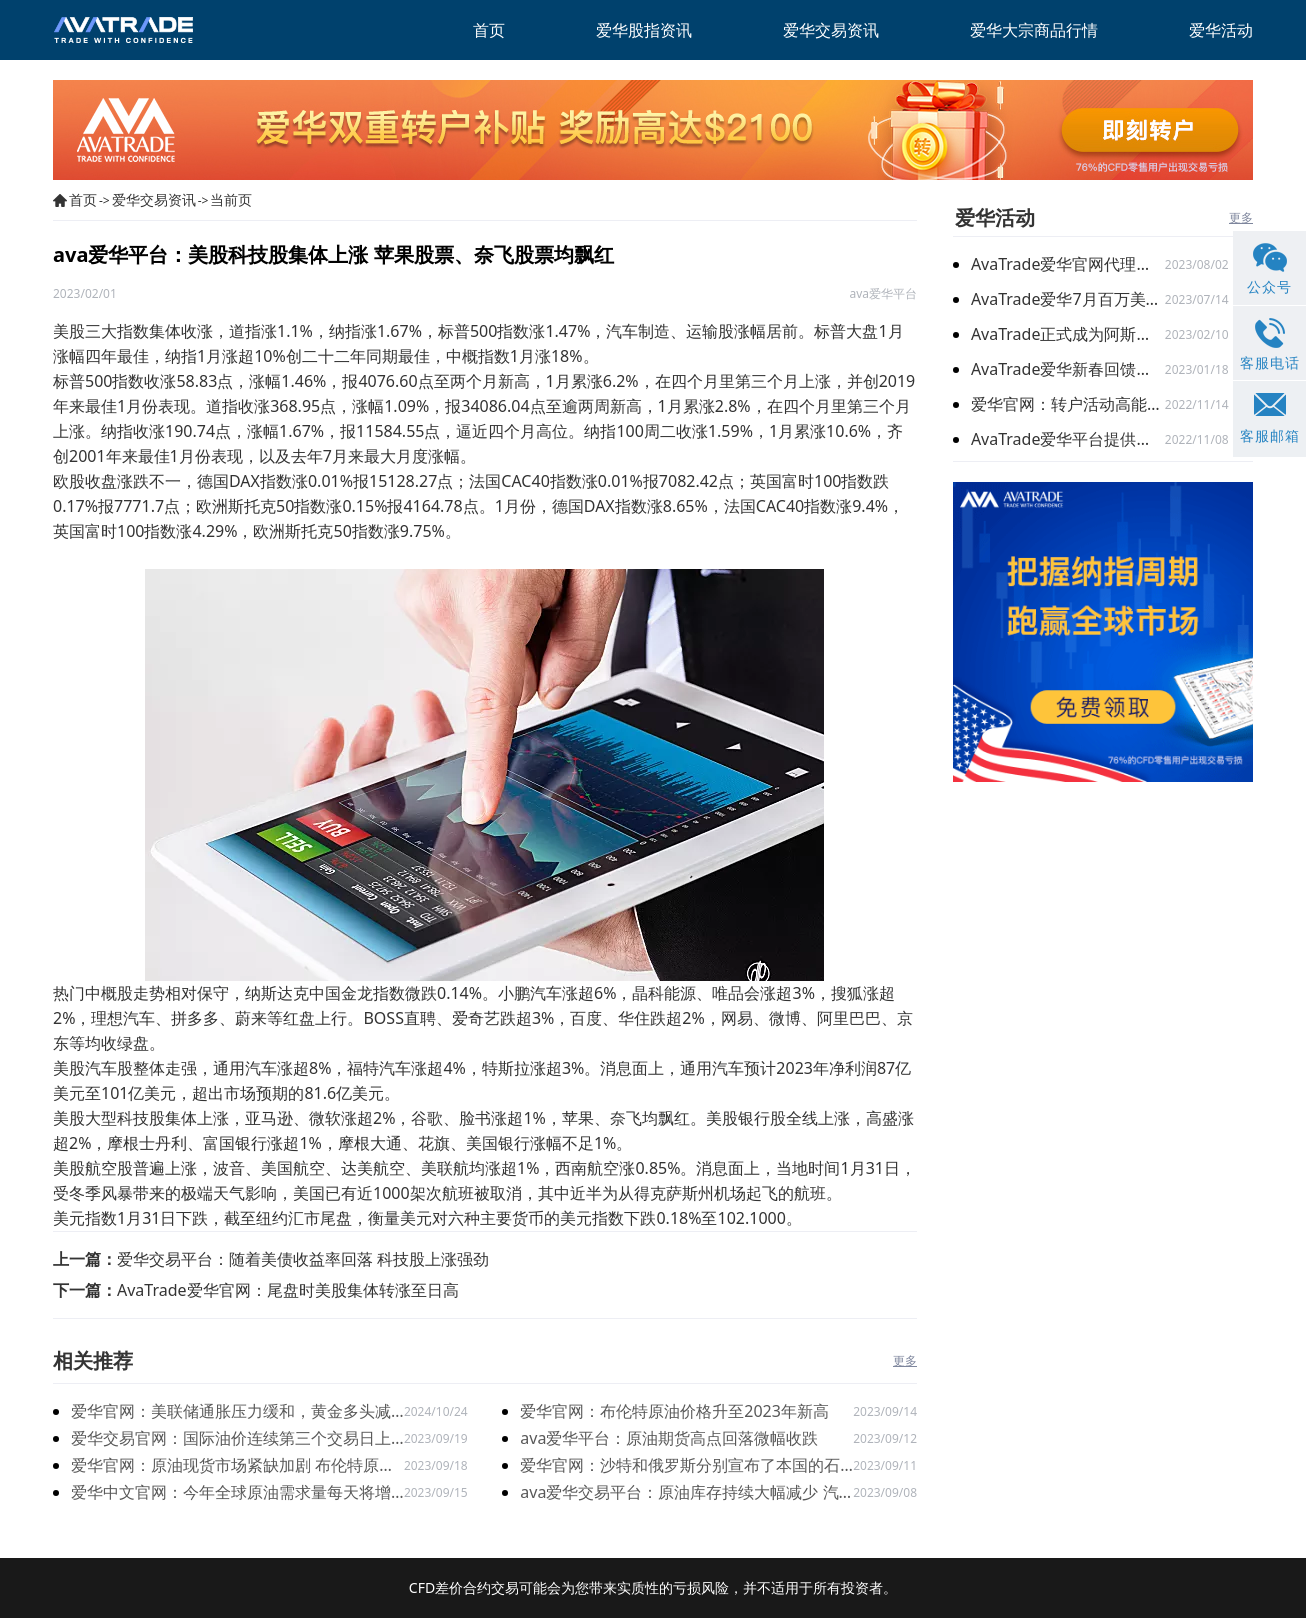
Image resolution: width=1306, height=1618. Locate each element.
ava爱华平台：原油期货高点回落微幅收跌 (669, 1438)
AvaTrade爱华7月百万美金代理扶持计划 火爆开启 (1068, 299)
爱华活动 (995, 217)
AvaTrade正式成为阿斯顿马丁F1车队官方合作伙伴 (1068, 334)
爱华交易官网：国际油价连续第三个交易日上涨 (231, 1439)
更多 (905, 1360)
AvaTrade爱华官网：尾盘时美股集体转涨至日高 (288, 1290)
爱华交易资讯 (154, 199)
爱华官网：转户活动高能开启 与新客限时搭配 (1068, 404)
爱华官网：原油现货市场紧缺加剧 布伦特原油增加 (233, 1466)
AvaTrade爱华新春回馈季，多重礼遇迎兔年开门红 (1068, 369)
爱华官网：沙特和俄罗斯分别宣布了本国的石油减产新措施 (680, 1466)
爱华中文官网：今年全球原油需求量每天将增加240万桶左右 (231, 1493)
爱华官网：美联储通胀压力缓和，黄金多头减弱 (231, 1412)
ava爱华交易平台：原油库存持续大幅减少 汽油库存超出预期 (679, 1493)
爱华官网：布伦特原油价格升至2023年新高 (674, 1411)
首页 (83, 199)
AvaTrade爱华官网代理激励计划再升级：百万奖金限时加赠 (1068, 264)
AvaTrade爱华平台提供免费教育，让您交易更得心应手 (1068, 439)
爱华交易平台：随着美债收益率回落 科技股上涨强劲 (303, 1259)
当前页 (231, 199)
